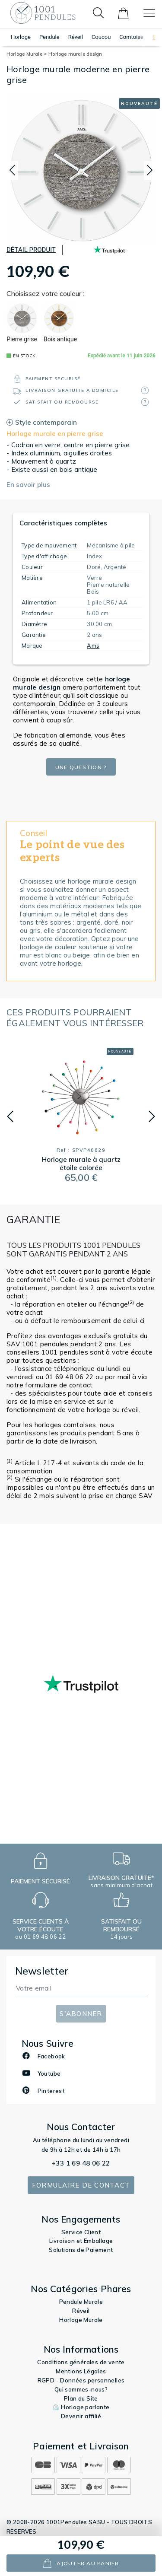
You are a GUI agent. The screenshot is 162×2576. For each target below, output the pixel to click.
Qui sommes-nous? (81, 2389)
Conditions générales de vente (81, 2362)
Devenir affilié (81, 2416)
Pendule (49, 37)
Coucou (101, 37)
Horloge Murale (26, 54)
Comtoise (131, 37)
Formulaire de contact (81, 2185)
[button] (150, 37)
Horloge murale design (75, 54)
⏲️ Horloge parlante (80, 2407)
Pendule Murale (81, 2301)
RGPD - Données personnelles (81, 2380)
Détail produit (31, 250)
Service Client (81, 2232)
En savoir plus (28, 484)
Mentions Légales (81, 2371)
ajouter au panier (81, 2563)
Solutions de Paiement (81, 2249)
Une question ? (81, 767)
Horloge (21, 37)
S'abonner (81, 2014)
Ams (93, 645)
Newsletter (42, 1971)
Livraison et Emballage (81, 2240)
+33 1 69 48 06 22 (81, 2163)
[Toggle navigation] (149, 13)
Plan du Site (81, 2398)
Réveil (75, 37)
